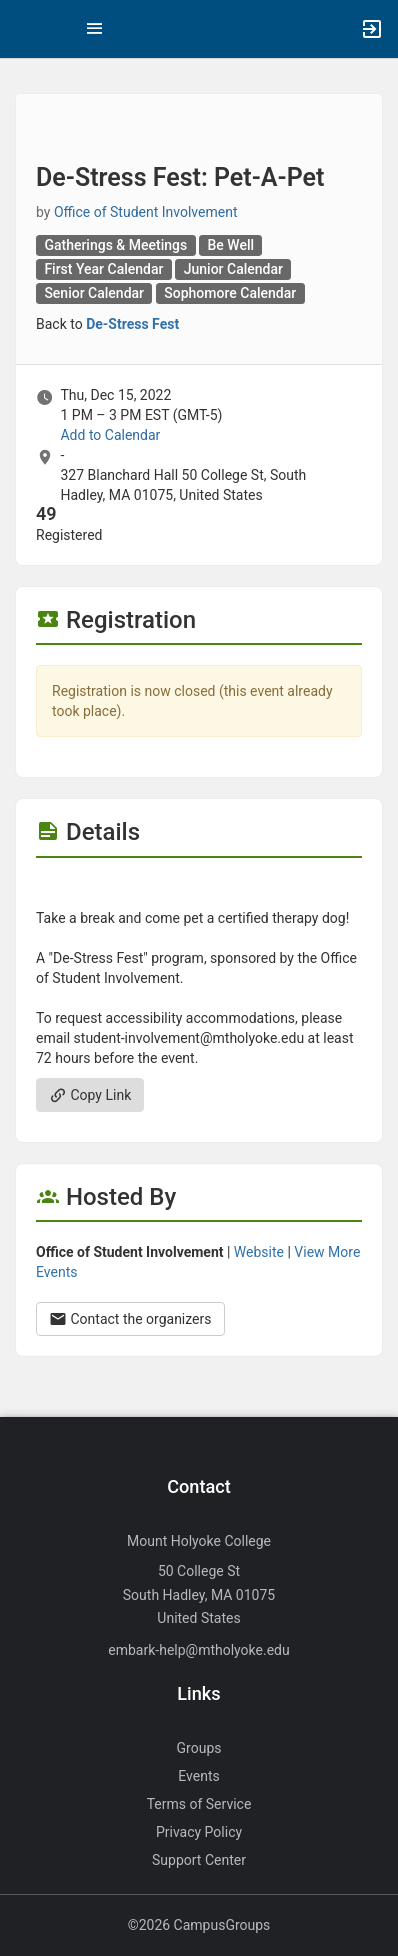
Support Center (199, 1860)
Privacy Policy (199, 1832)
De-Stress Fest (132, 324)
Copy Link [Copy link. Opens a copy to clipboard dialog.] (90, 1095)
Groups (199, 1748)
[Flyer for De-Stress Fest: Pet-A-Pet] (199, 888)
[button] (25, 29)
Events (198, 1776)
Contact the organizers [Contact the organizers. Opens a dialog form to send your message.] (130, 1319)
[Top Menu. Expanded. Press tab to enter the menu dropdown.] (95, 29)
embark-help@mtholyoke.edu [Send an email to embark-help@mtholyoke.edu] (198, 1650)
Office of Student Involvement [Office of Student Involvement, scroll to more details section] (146, 212)
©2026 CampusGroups (199, 1925)
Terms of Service (199, 1804)
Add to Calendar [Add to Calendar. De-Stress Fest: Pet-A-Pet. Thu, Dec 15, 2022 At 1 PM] (110, 435)
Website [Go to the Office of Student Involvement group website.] (259, 1252)
